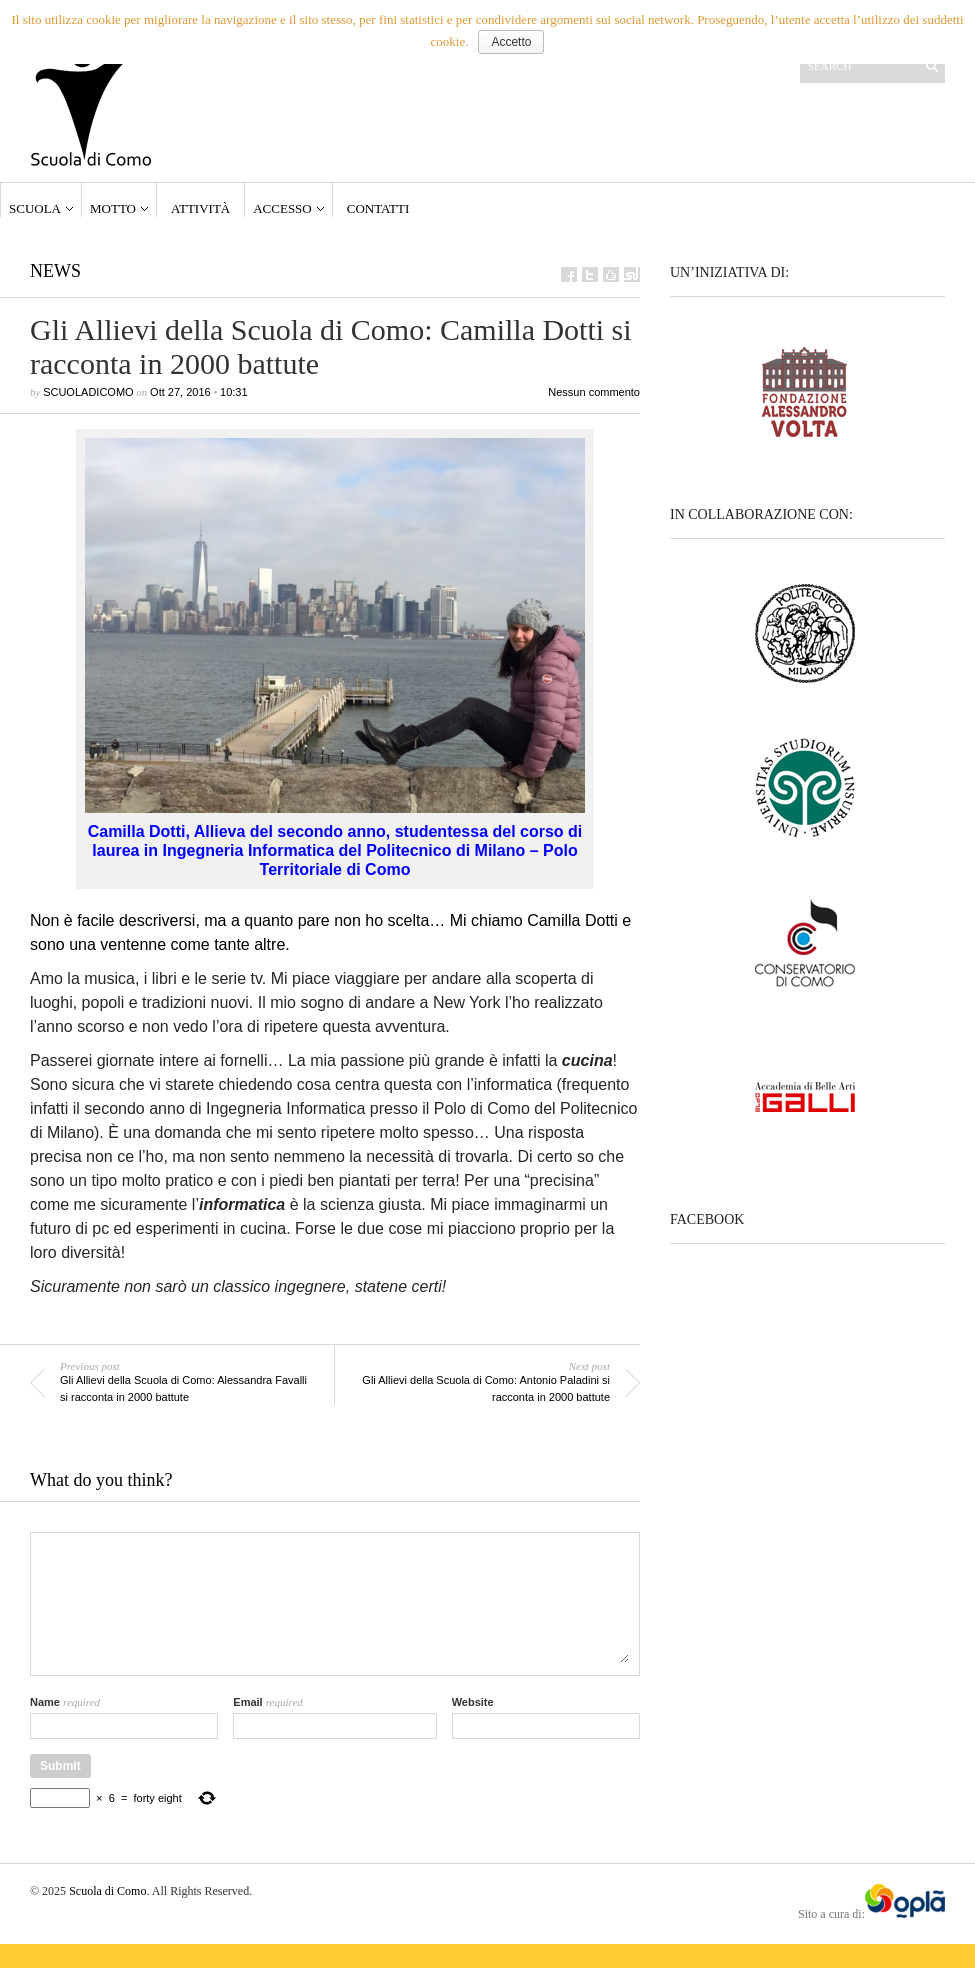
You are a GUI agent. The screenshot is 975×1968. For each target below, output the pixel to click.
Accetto (511, 42)
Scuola (35, 208)
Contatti (378, 208)
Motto (113, 208)
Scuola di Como (107, 1891)
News (55, 271)
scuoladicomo (88, 392)
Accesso (282, 208)
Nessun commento (594, 392)
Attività (200, 208)
